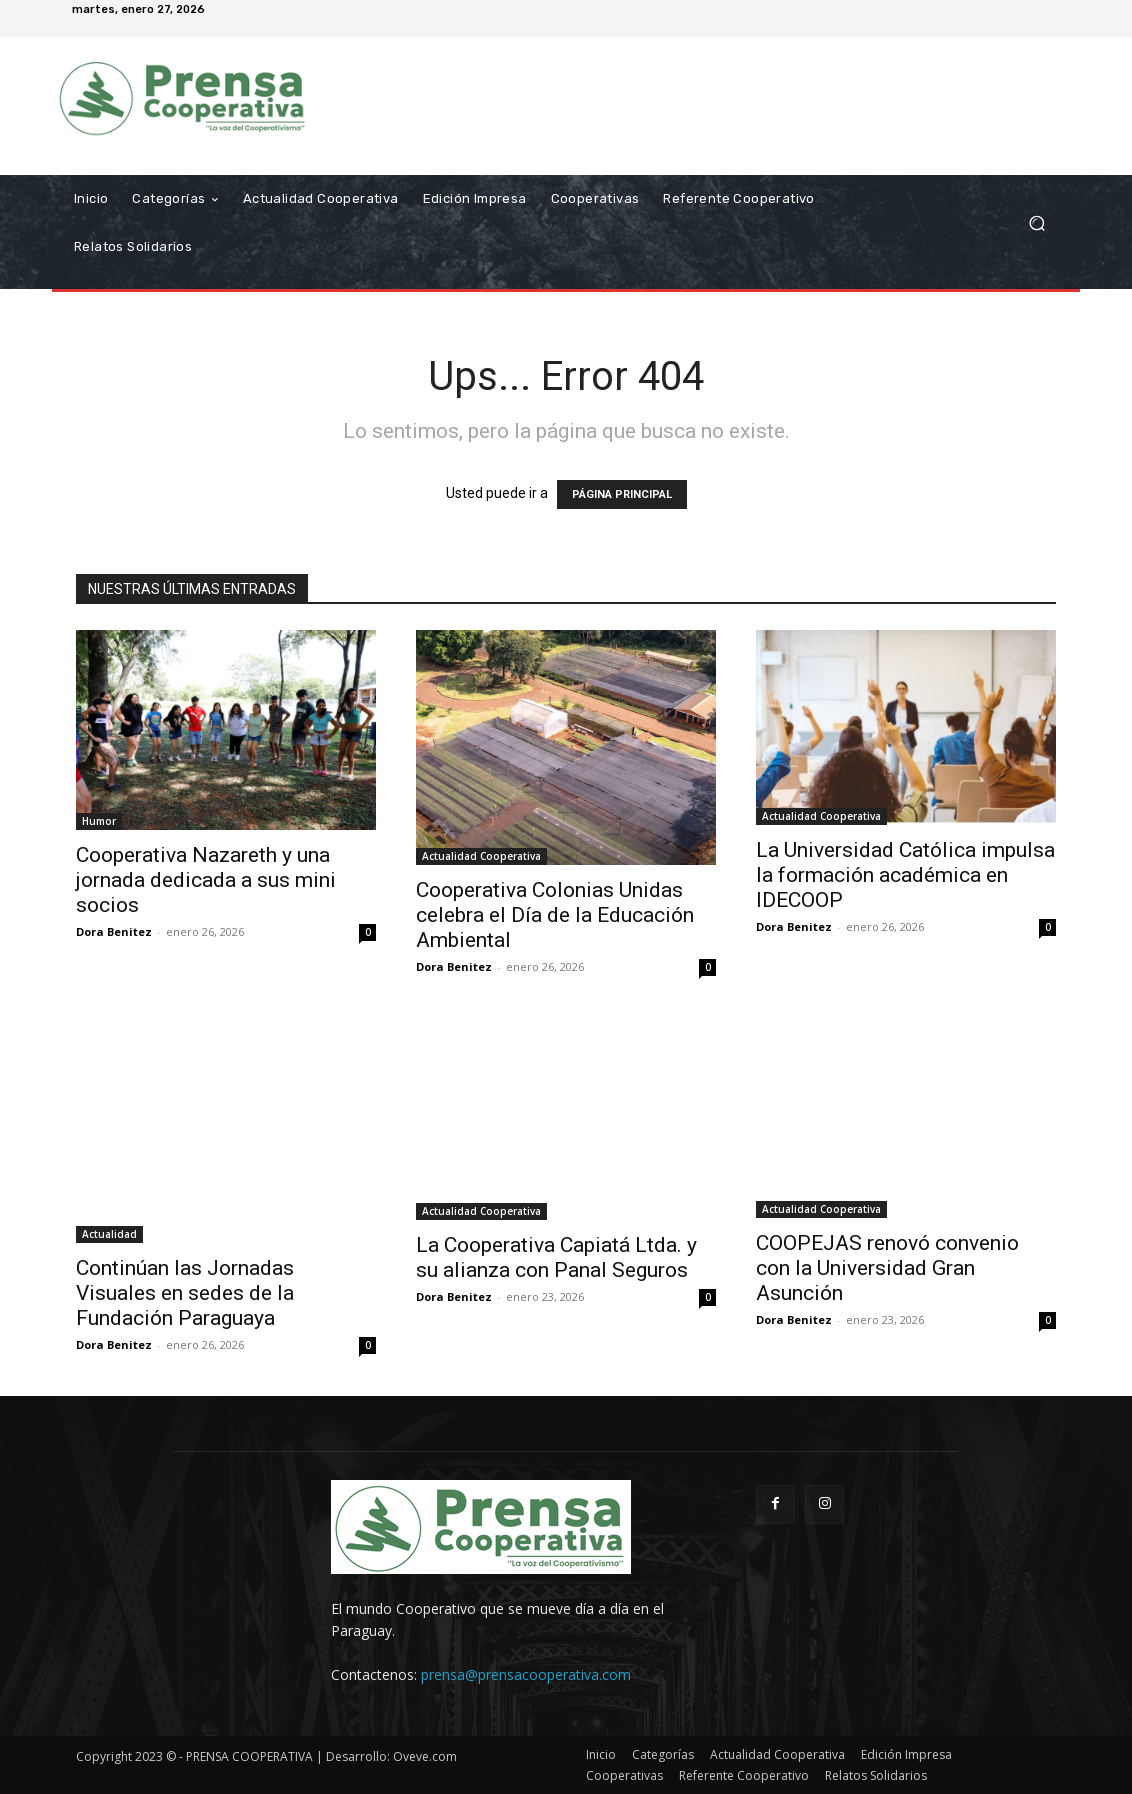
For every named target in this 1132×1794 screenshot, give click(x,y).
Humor (99, 821)
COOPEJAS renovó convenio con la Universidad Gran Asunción (887, 1268)
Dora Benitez (114, 931)
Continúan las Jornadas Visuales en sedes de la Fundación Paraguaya (185, 1293)
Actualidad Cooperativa (481, 856)
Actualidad (109, 1234)
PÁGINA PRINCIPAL (622, 494)
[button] (1036, 222)
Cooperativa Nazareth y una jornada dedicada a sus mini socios (206, 880)
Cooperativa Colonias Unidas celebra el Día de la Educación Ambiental (555, 915)
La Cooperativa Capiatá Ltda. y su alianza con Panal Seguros (556, 1257)
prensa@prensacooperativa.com (526, 1674)
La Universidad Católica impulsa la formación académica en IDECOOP (905, 875)
